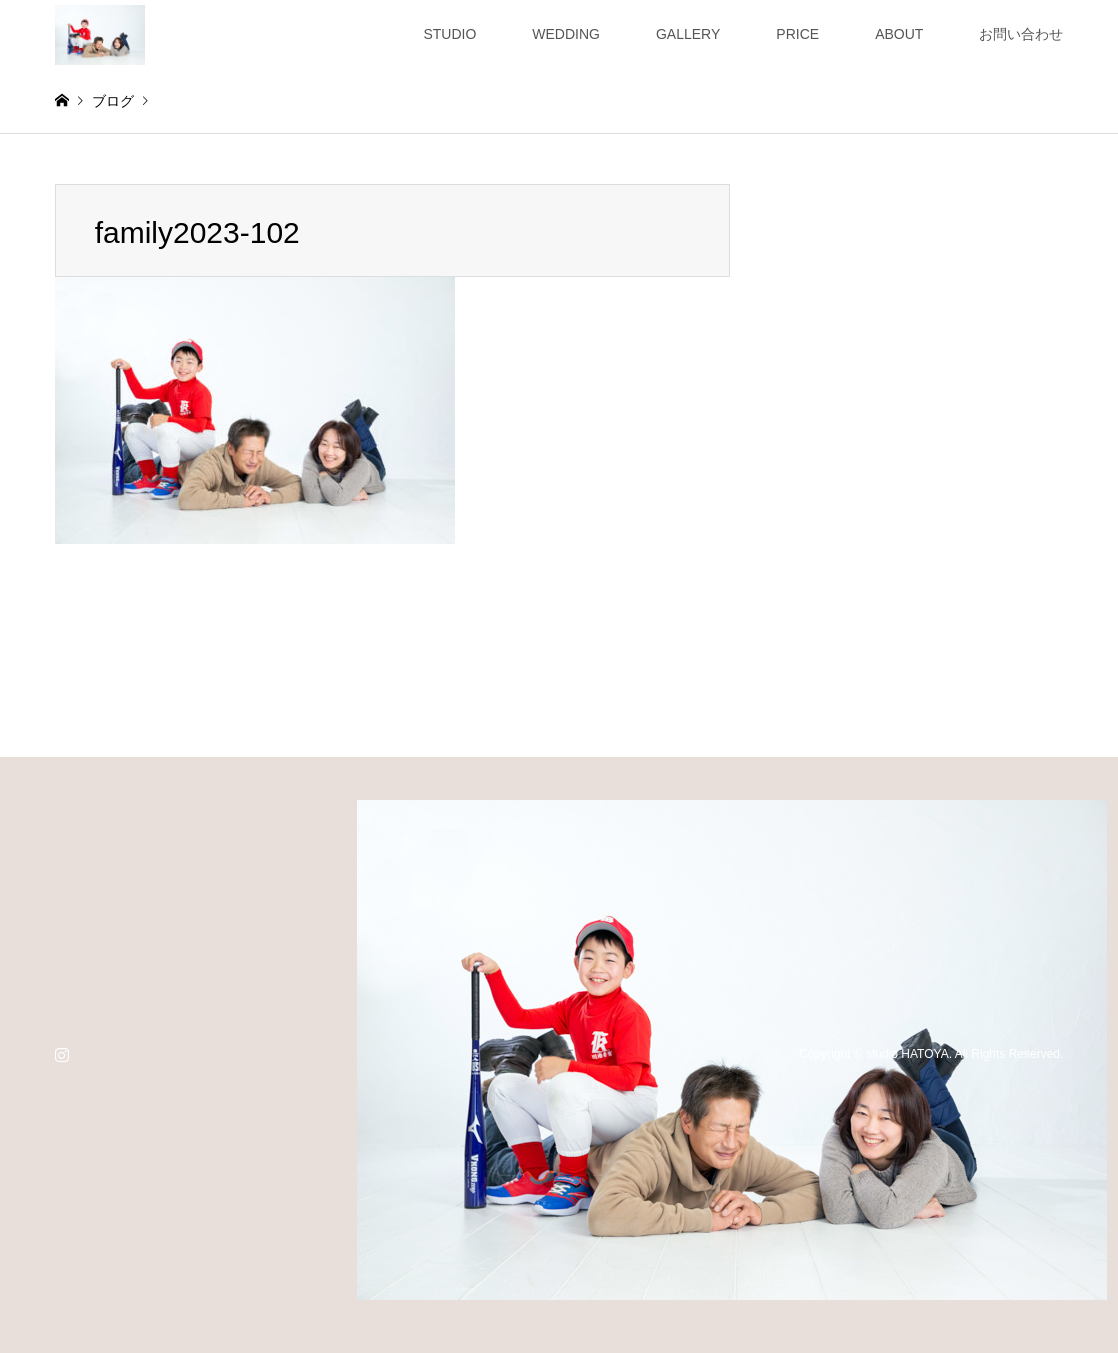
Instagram (62, 1054)
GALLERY (688, 34)
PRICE (797, 34)
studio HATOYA (907, 1054)
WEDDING (566, 34)
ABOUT (899, 34)
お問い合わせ (1021, 34)
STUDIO (449, 34)
